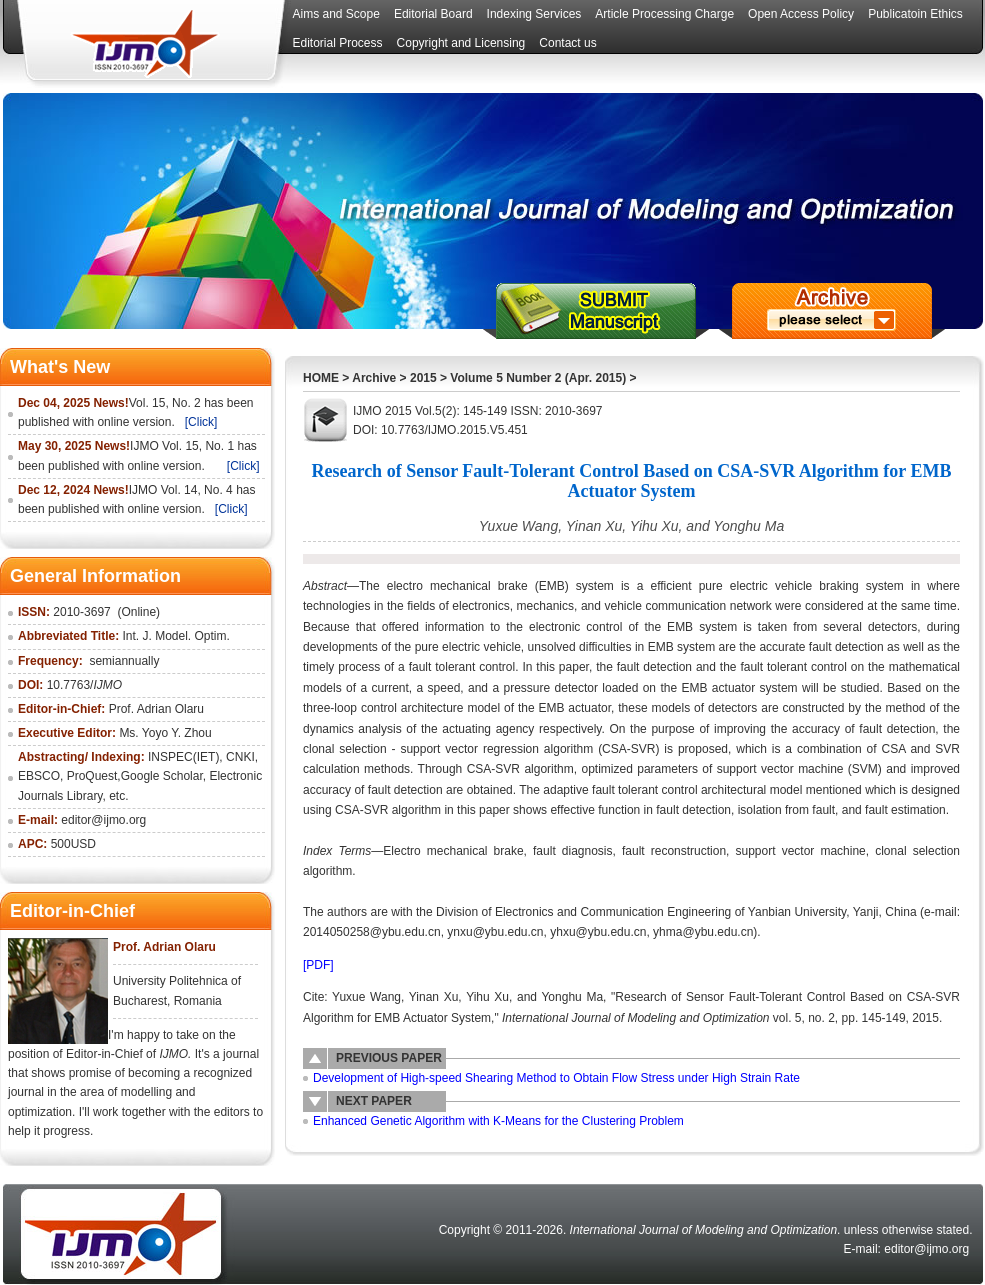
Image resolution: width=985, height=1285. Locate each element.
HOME (321, 378)
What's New (60, 367)
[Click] (201, 422)
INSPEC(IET (181, 757)
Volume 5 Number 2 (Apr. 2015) (538, 378)
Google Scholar (162, 776)
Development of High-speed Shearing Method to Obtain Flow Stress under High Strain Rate (556, 1078)
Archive (374, 378)
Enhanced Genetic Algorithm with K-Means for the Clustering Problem (498, 1121)
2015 (423, 378)
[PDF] (318, 965)
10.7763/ (84, 685)
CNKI (240, 757)
